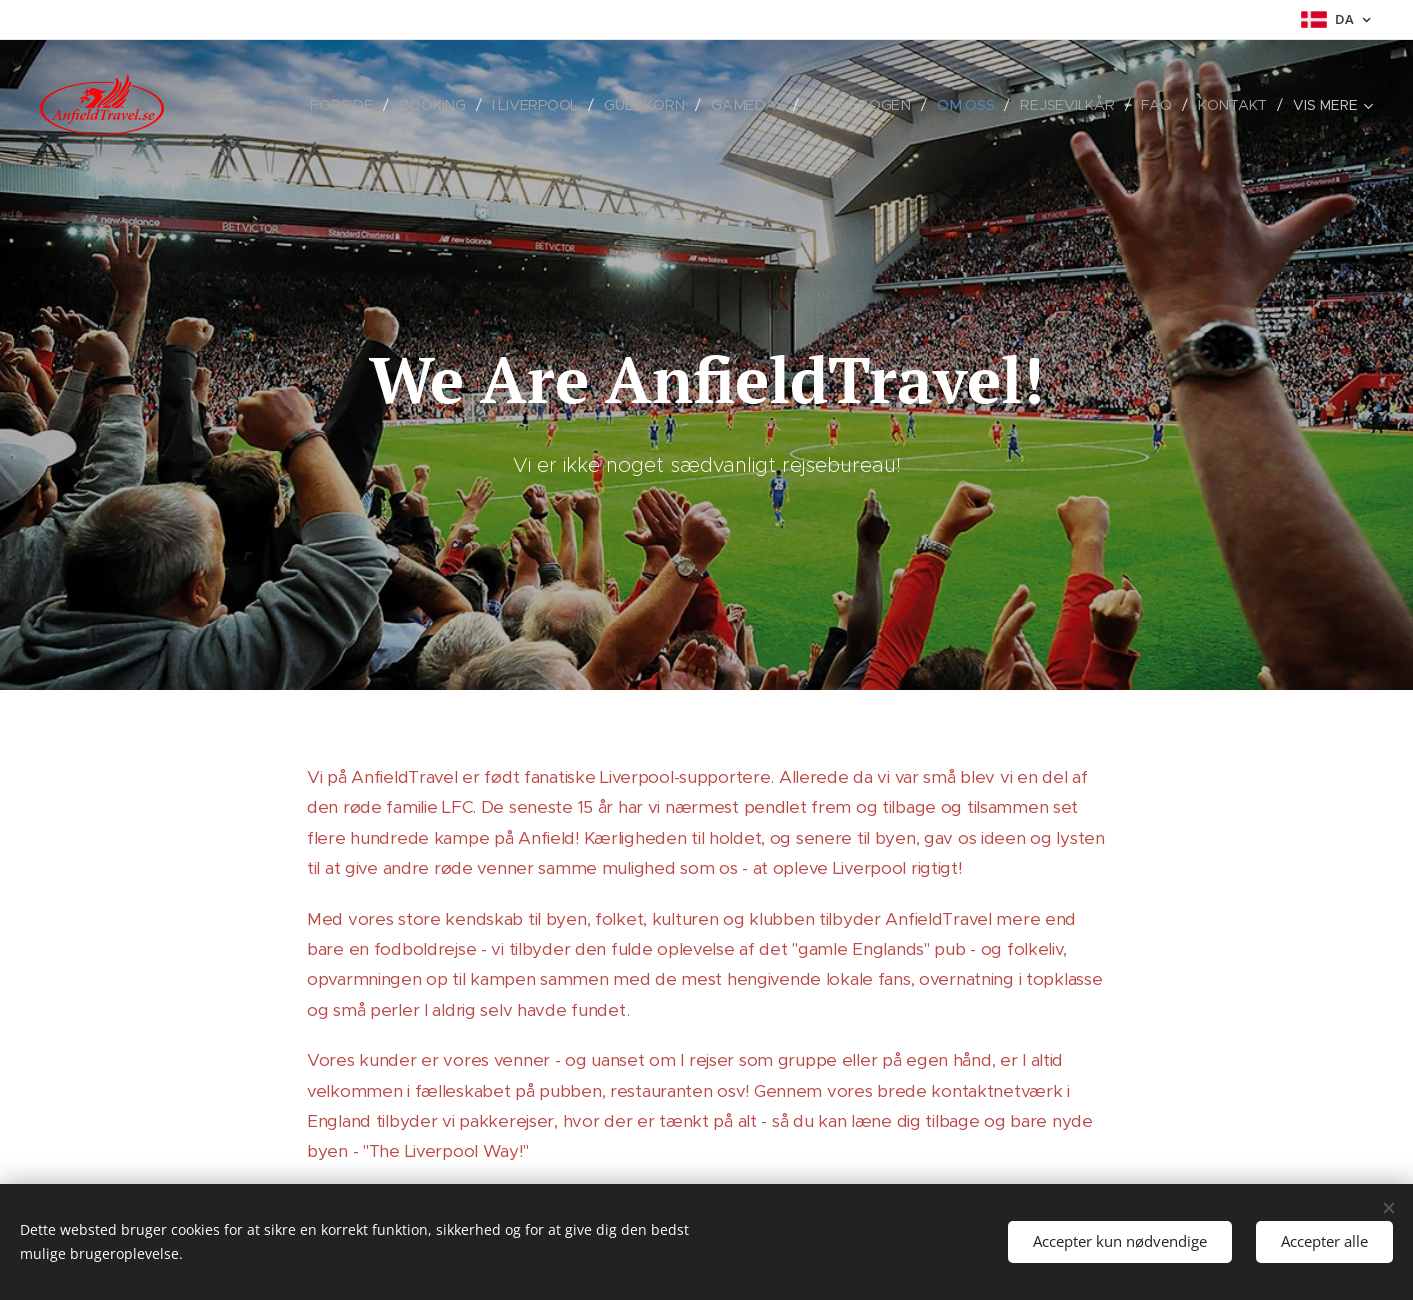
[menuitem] (354, 105)
